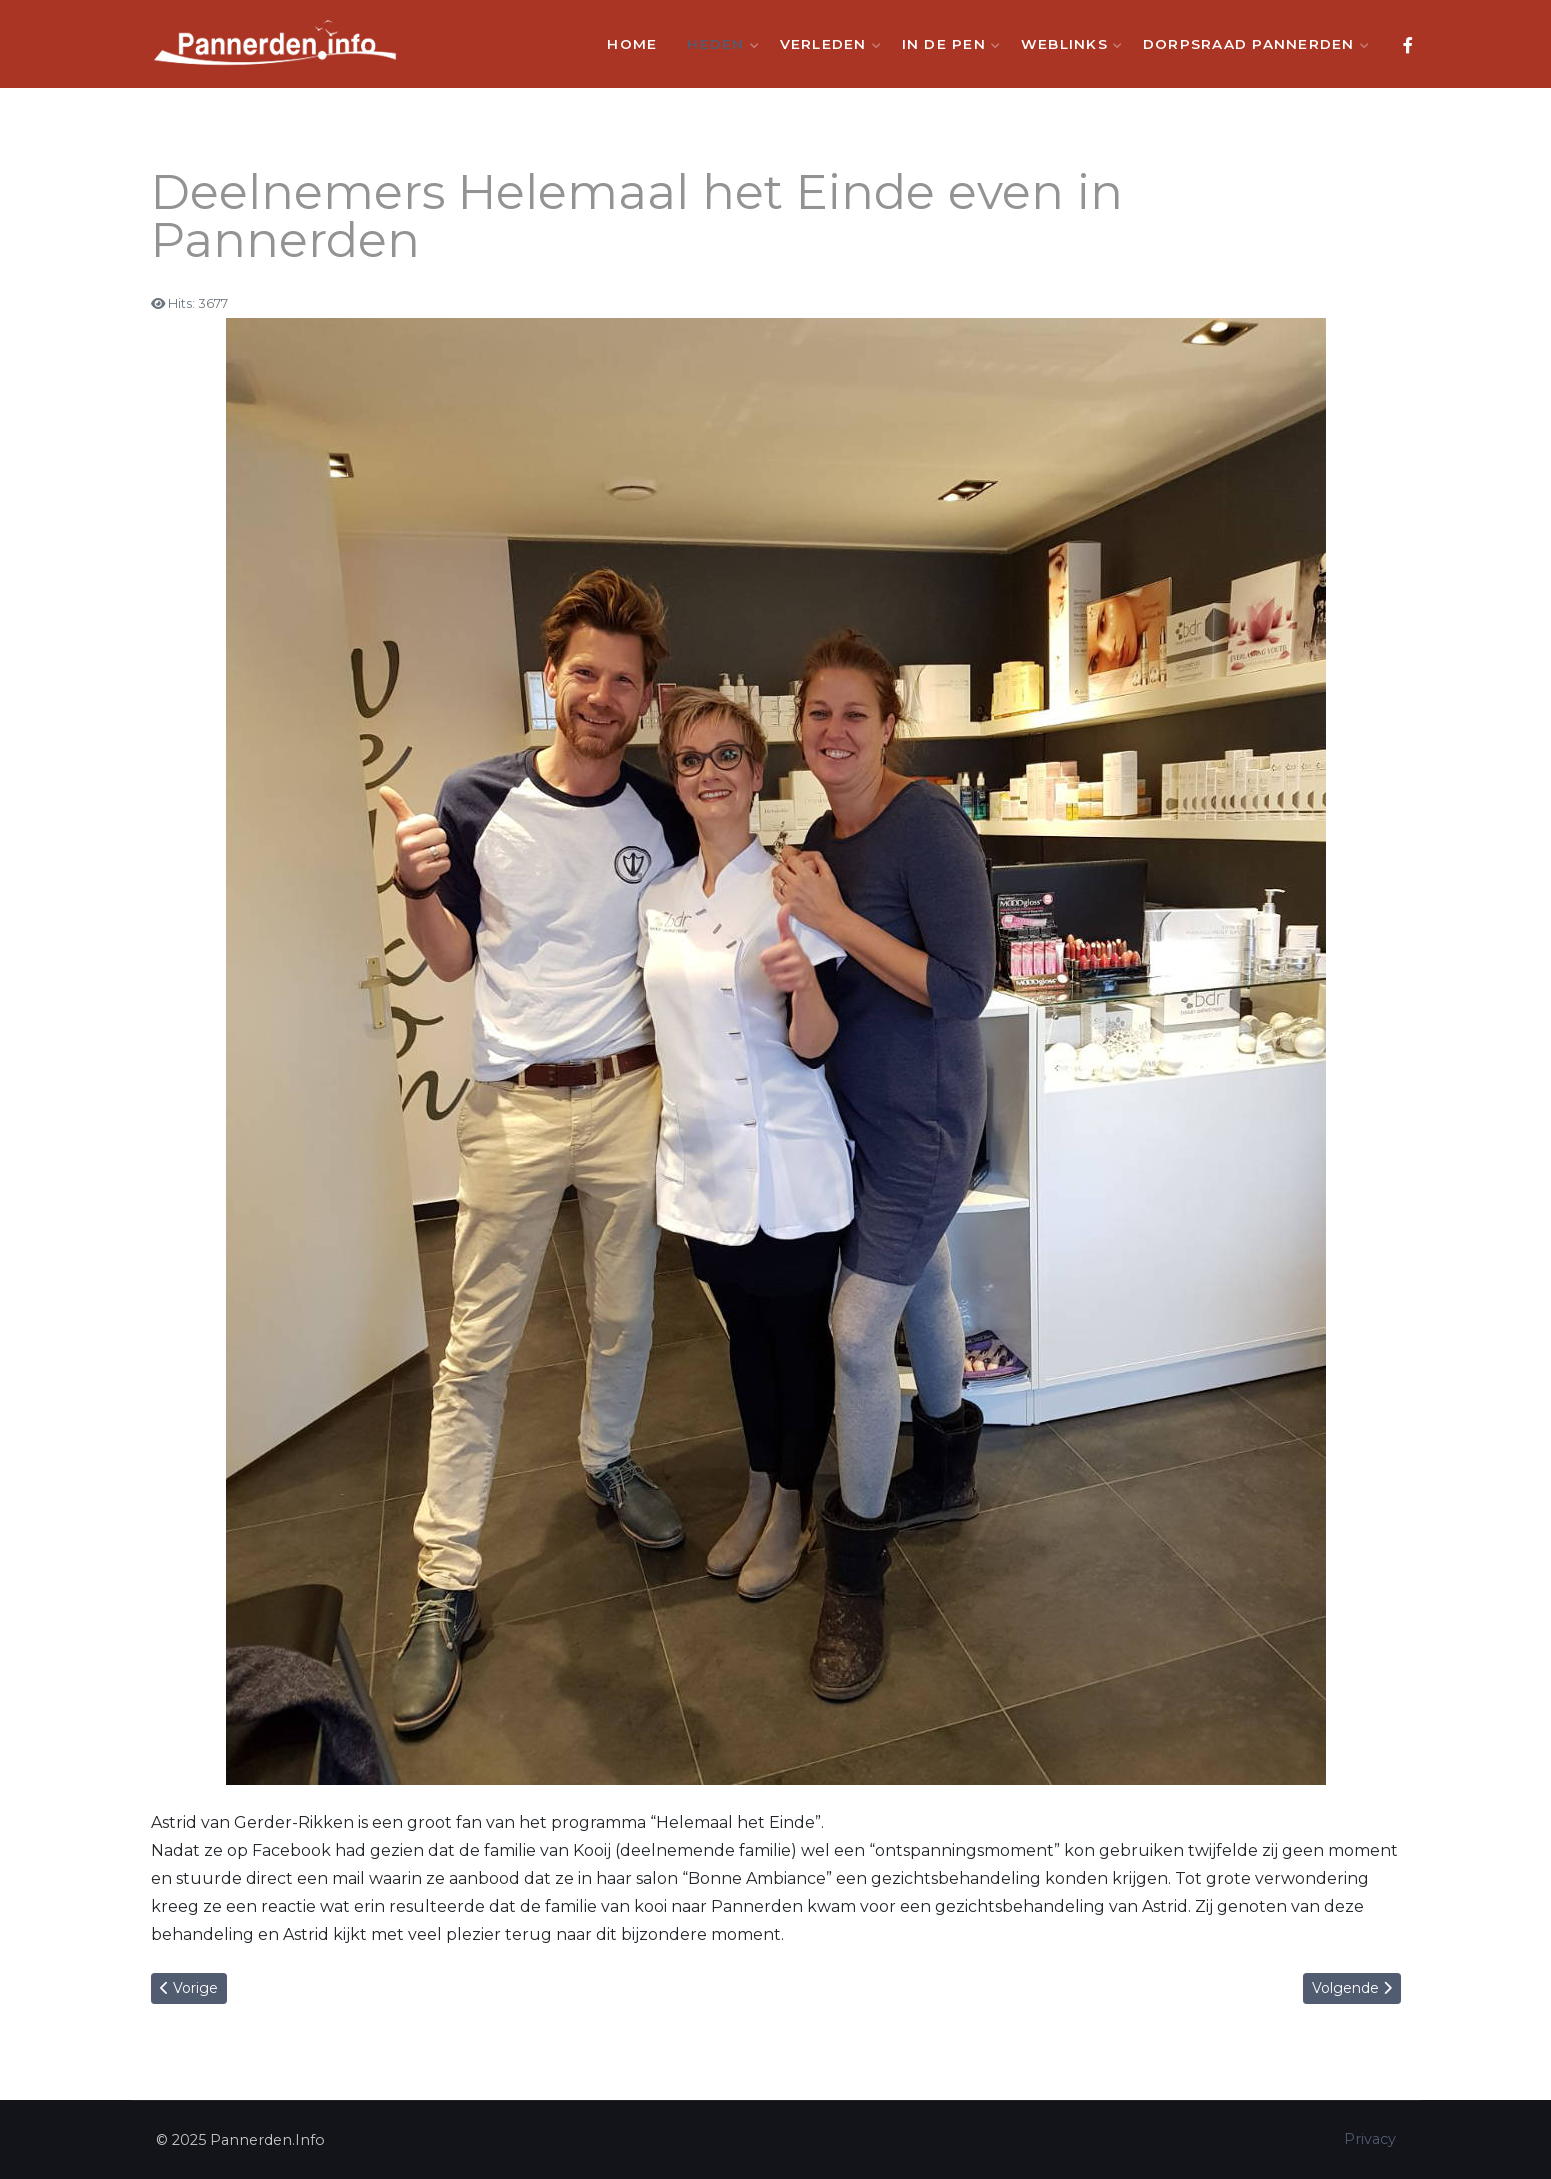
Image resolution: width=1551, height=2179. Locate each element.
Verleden (826, 44)
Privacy (1370, 2139)
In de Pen (946, 44)
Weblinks (1067, 44)
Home (632, 44)
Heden (718, 44)
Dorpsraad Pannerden (1251, 44)
